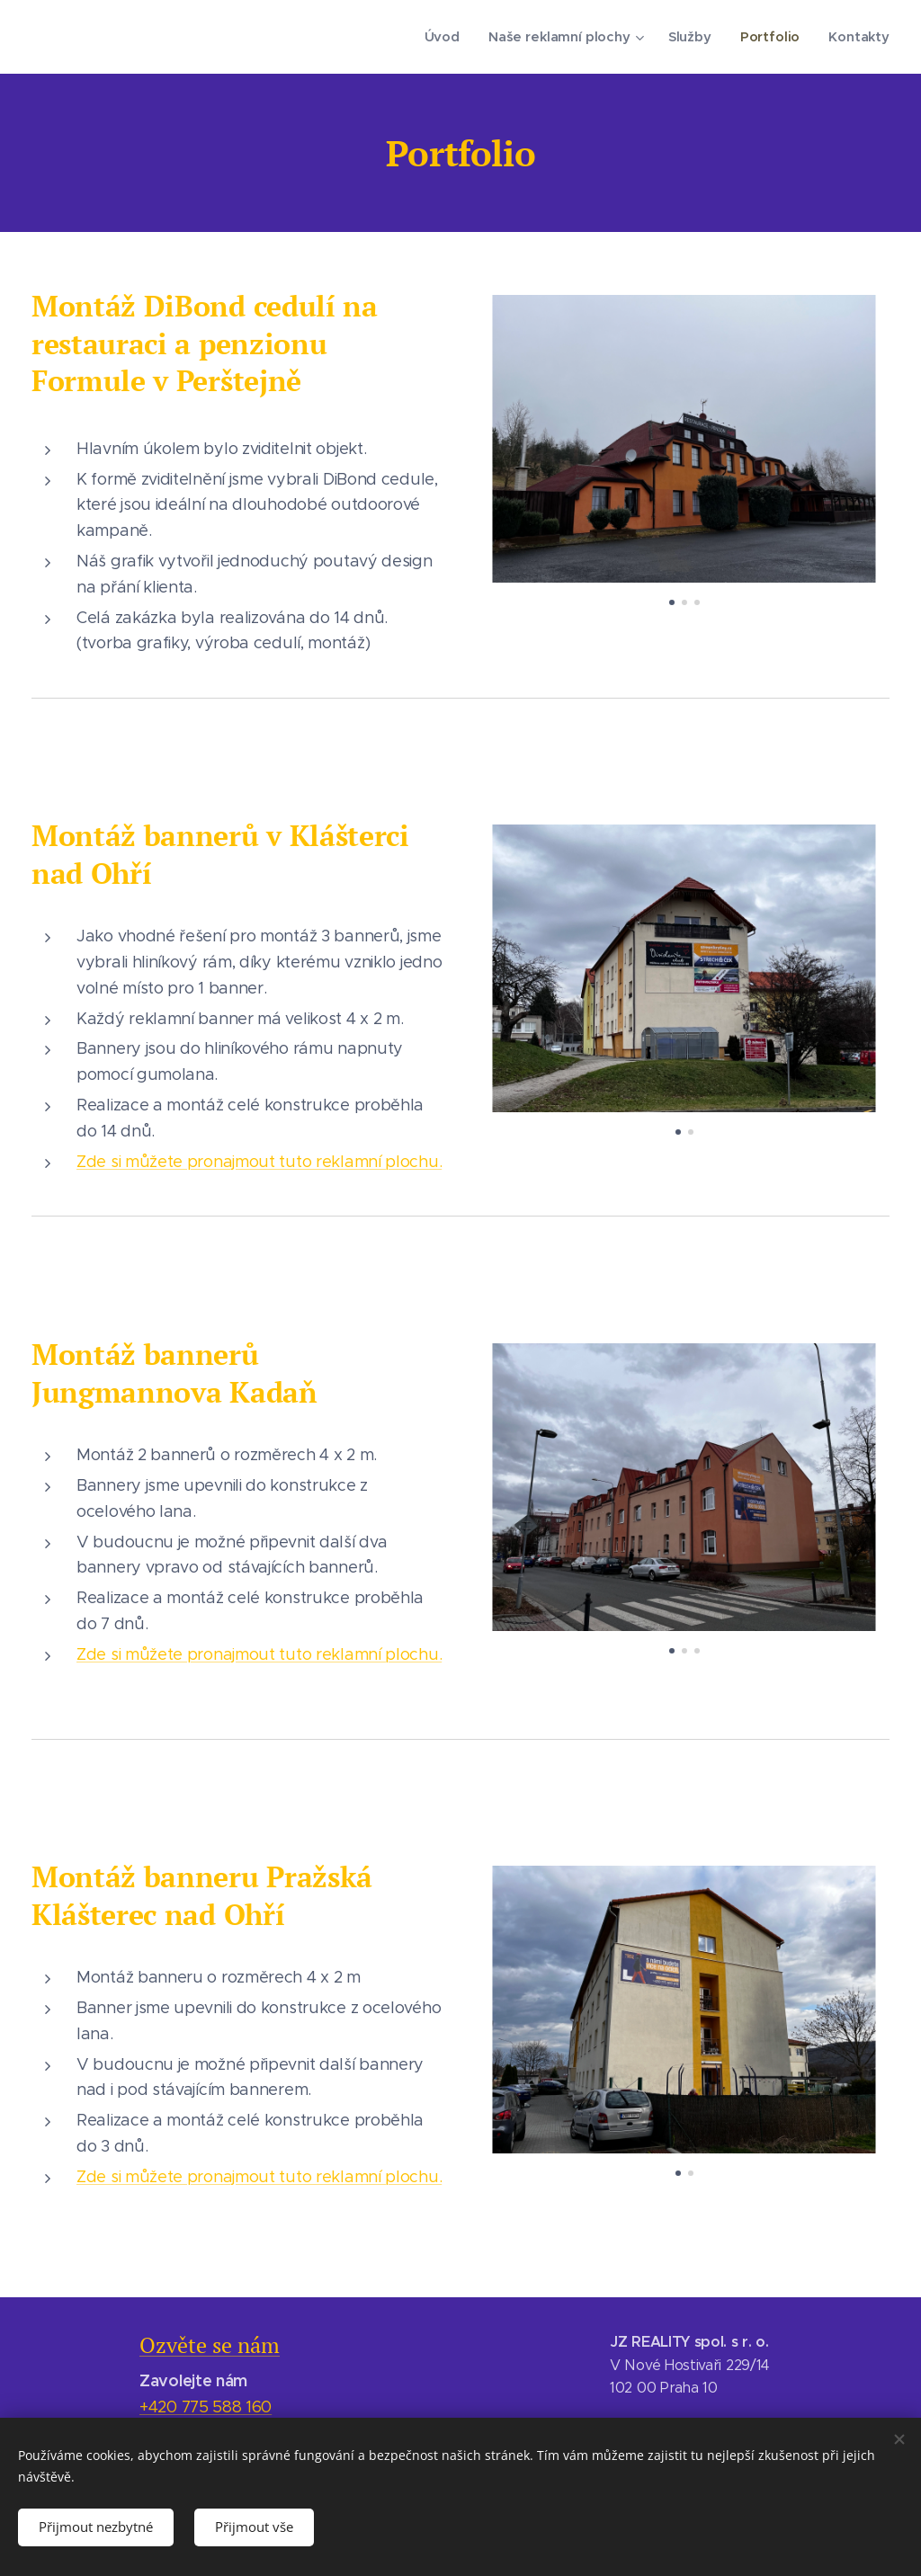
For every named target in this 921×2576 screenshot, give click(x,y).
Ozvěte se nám (209, 2345)
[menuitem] (450, 36)
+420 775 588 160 (205, 2407)
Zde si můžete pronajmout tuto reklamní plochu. (259, 1162)
